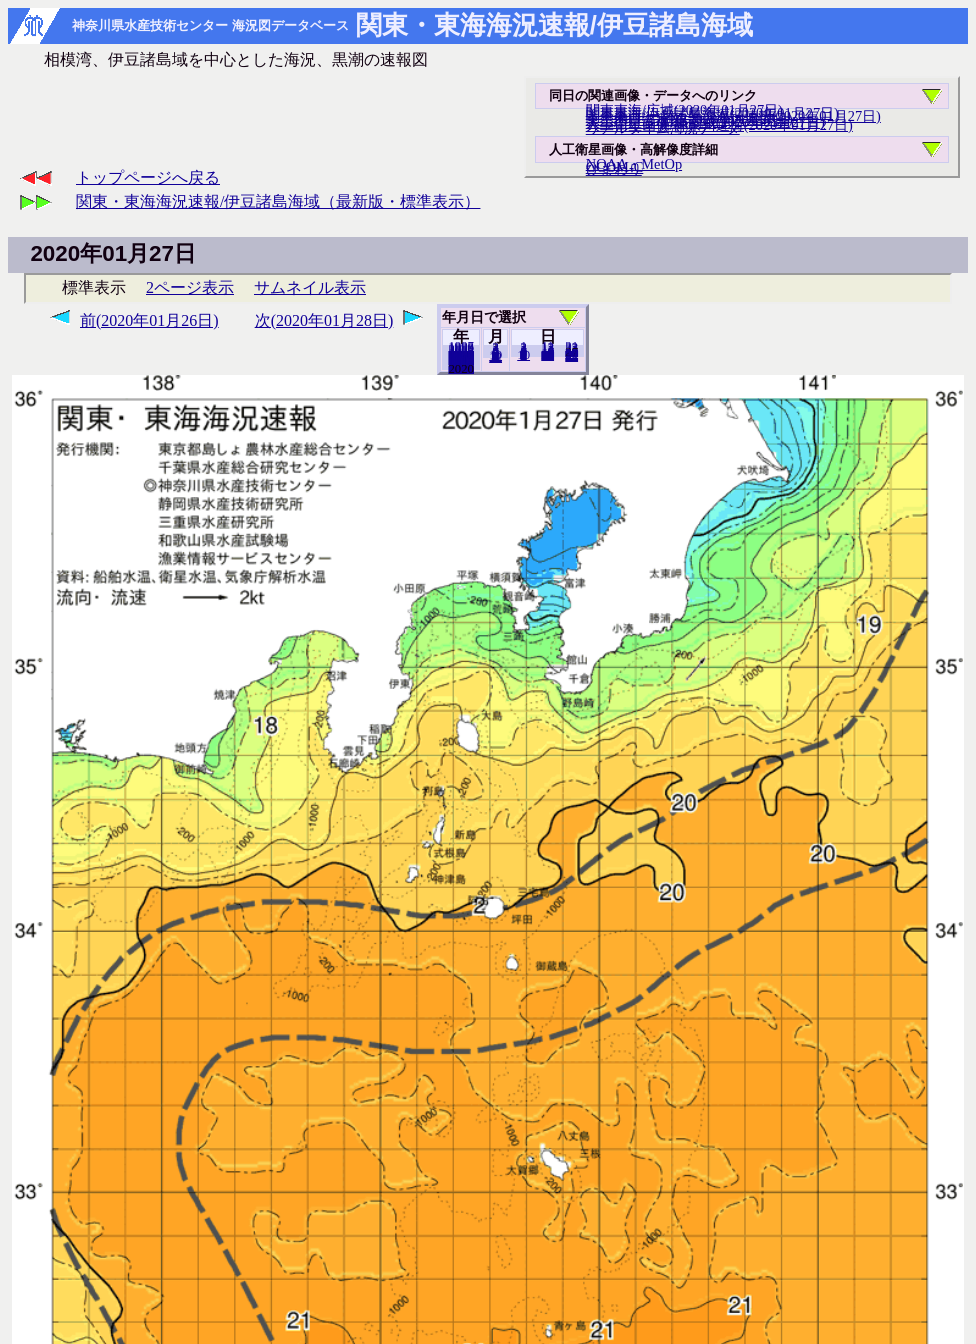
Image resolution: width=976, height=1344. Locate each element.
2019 (461, 368)
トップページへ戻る (148, 177)
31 (571, 356)
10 (523, 355)
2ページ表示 (190, 287)
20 (547, 355)
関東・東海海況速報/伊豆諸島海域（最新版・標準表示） (278, 201)
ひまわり (614, 169)
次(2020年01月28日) (324, 320)
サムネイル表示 (310, 287)
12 (495, 357)
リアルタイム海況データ (663, 128)
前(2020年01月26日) (149, 320)
